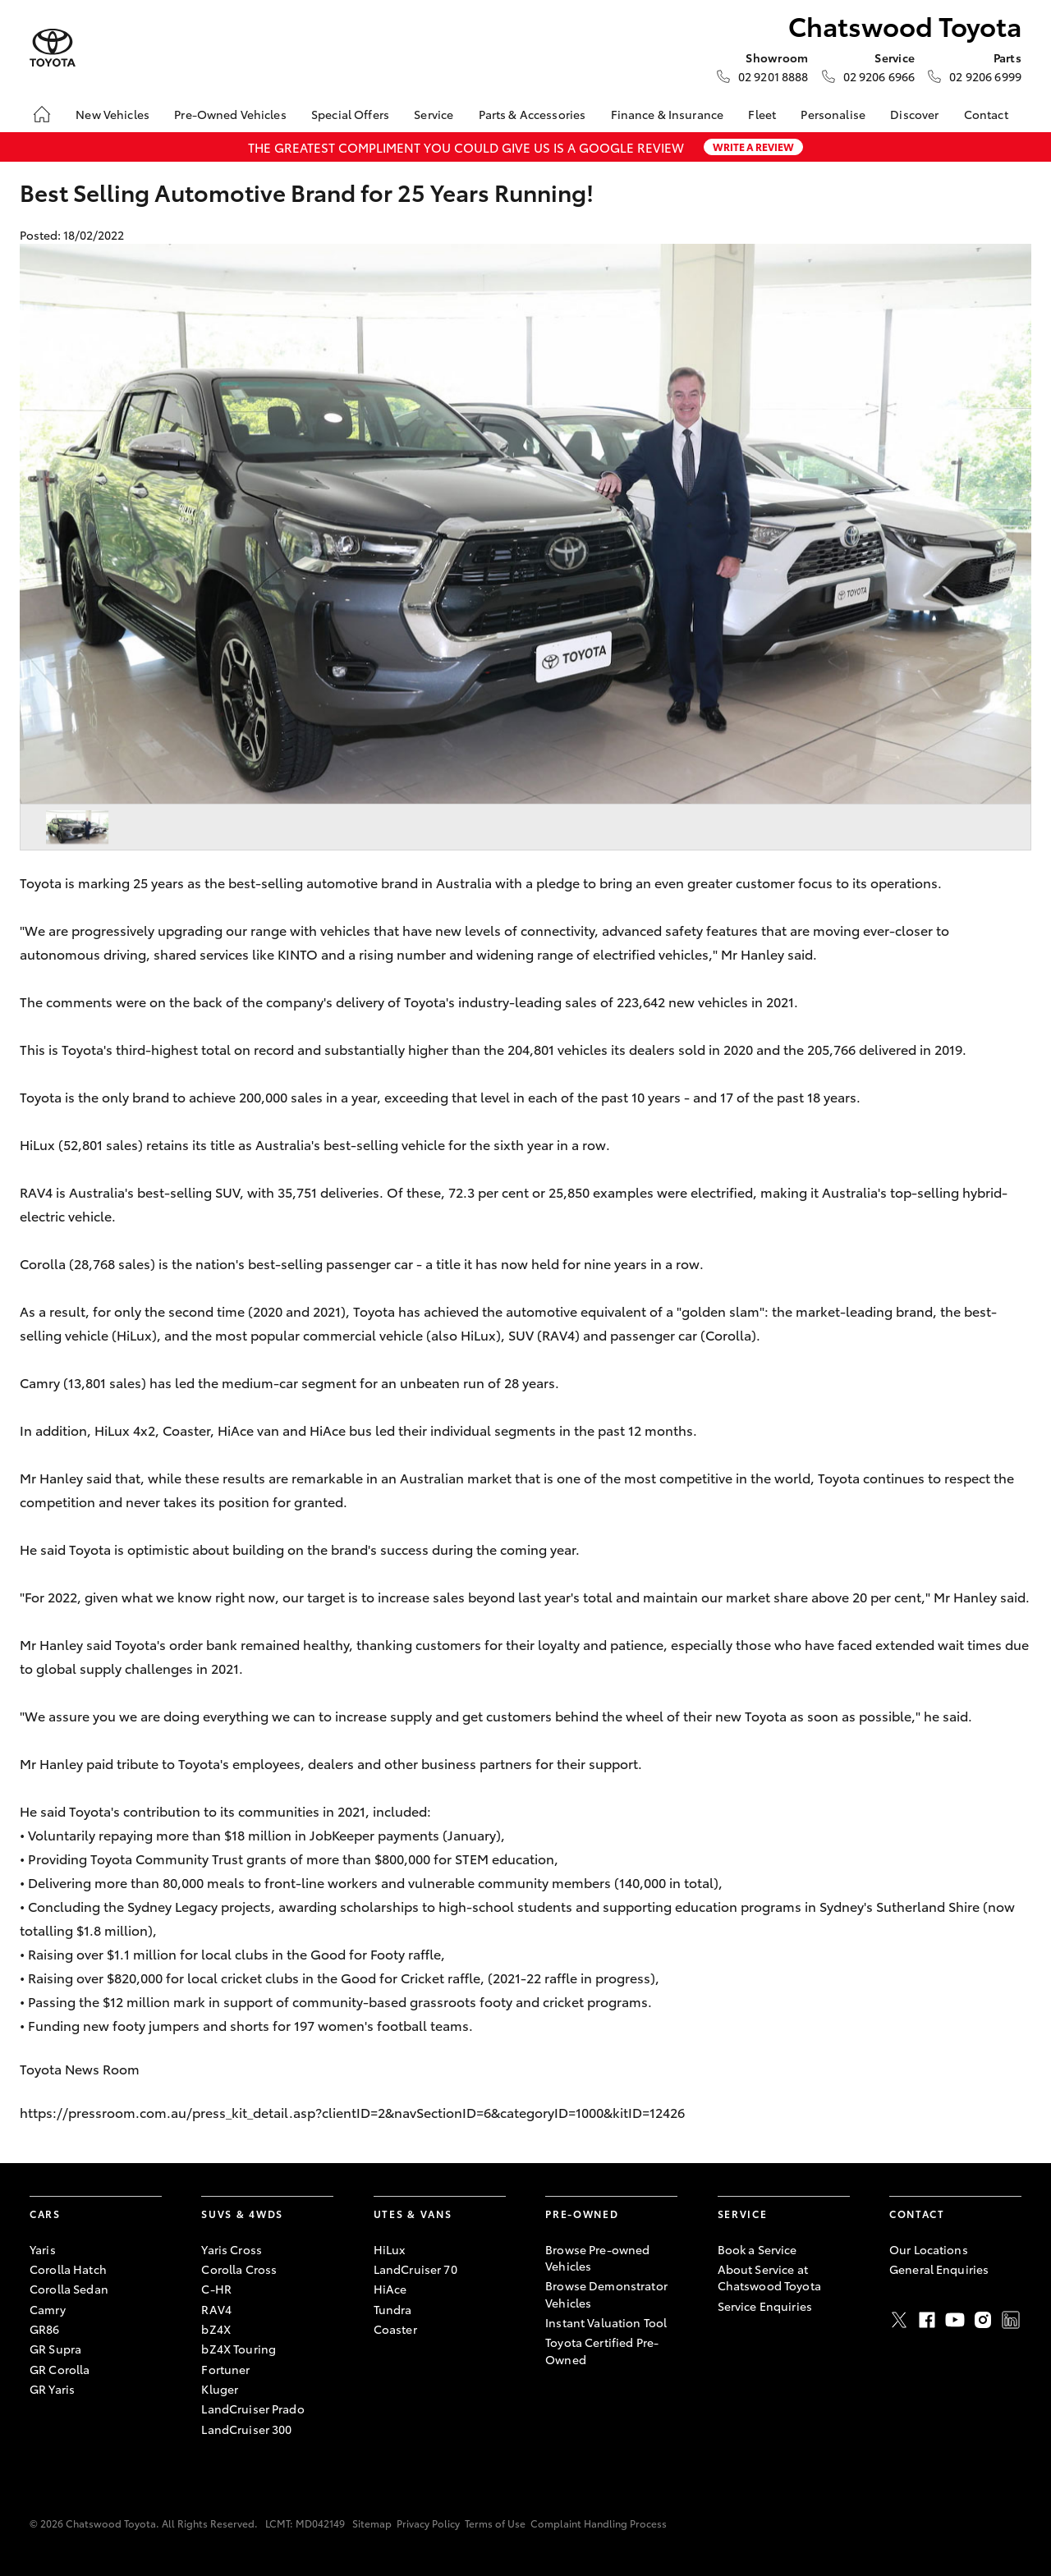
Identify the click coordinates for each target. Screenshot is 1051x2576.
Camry (48, 2309)
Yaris (43, 2249)
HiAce (390, 2288)
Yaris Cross (231, 2249)
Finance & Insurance (667, 114)
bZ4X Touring (238, 2348)
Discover (914, 114)
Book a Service (757, 2249)
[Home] (42, 114)
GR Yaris (52, 2389)
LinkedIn (1011, 2320)
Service (433, 114)
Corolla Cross (239, 2269)
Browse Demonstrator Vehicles (606, 2293)
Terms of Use (495, 2523)
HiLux (390, 2249)
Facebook (927, 2320)
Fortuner (225, 2369)
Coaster (395, 2329)
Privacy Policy (428, 2523)
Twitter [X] (899, 2320)
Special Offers (350, 114)
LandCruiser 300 (246, 2429)
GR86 (45, 2329)
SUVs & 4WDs (241, 2214)
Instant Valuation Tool (606, 2322)
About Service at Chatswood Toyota (769, 2277)
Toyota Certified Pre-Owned (602, 2350)
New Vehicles (112, 114)
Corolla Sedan (69, 2288)
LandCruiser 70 (415, 2269)
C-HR (216, 2288)
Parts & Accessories (532, 114)
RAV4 (216, 2309)
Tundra (393, 2309)
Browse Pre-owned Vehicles (597, 2257)
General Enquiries (939, 2269)
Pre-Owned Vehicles (230, 114)
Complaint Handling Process (598, 2523)
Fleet (762, 114)
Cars (45, 2214)
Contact (986, 114)
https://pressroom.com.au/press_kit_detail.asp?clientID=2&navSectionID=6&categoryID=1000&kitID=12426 (354, 2111)
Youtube (955, 2320)
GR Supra (55, 2348)
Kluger (219, 2389)
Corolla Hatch (68, 2269)
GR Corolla (59, 2369)
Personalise (833, 114)
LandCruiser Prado (252, 2408)
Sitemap (372, 2523)
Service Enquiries (765, 2306)
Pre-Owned (581, 2214)
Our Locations (928, 2249)
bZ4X (216, 2329)
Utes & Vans (413, 2214)
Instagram (983, 2320)
